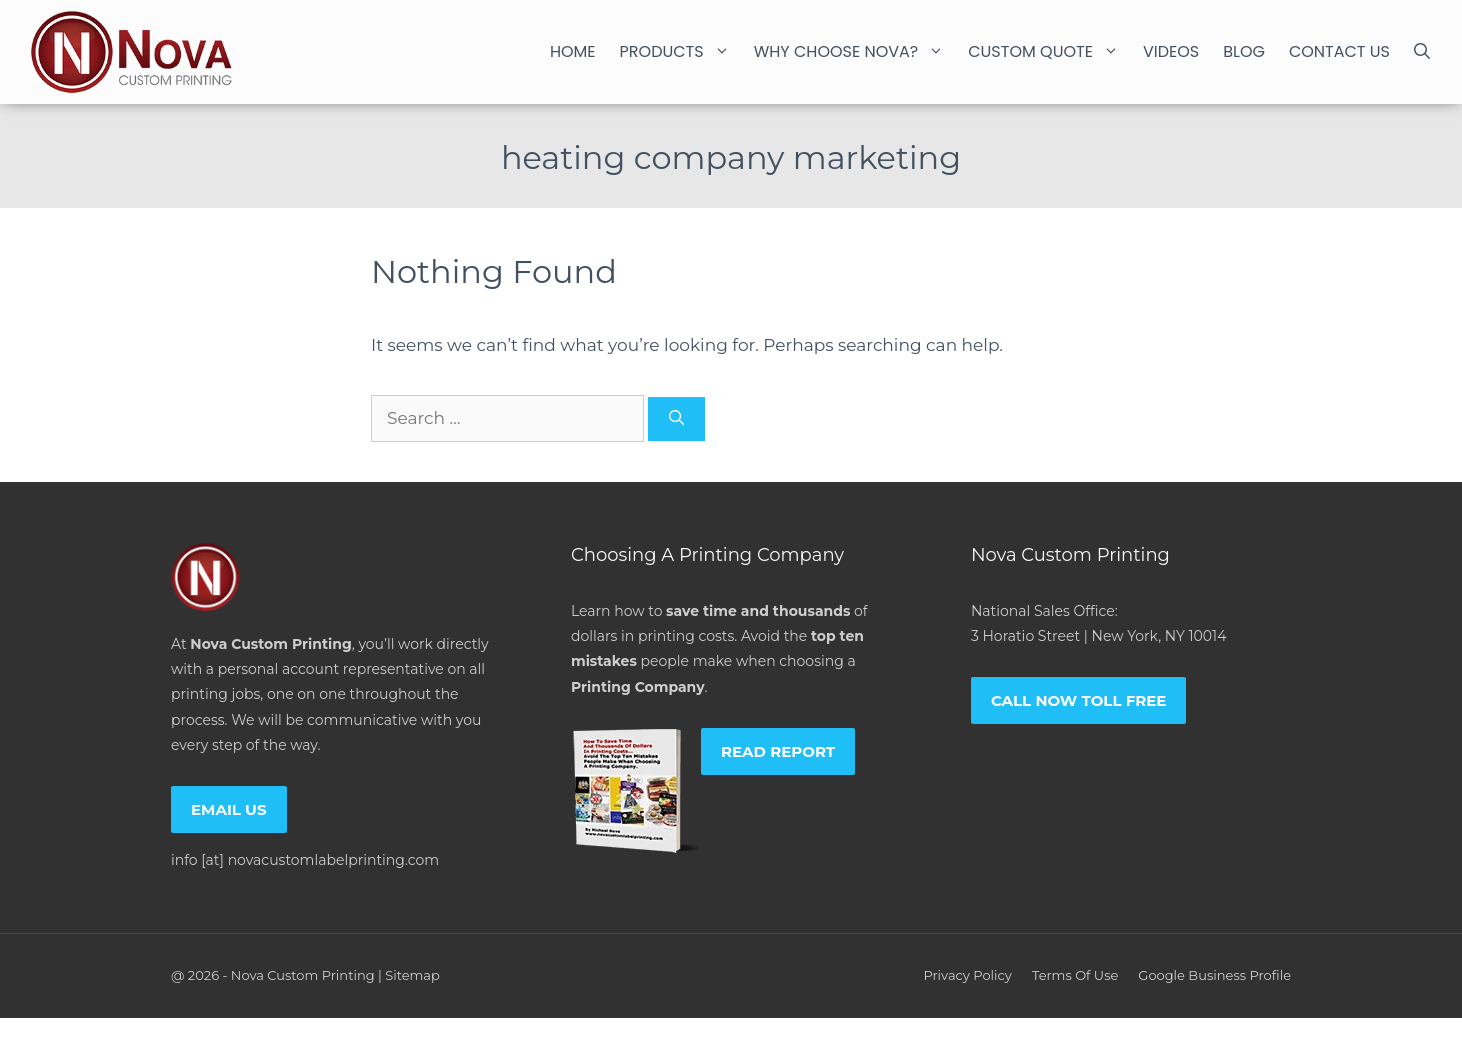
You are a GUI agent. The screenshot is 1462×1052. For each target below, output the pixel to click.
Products (681, 52)
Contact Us (1339, 51)
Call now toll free (1079, 700)
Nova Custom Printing (303, 975)
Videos (1171, 51)
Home (573, 51)
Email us (229, 809)
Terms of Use (1075, 975)
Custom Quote (1049, 52)
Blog (1244, 51)
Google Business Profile (1214, 975)
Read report (778, 751)
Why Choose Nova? (855, 52)
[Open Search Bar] (1422, 52)
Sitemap (412, 975)
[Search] (676, 419)
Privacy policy (967, 975)
